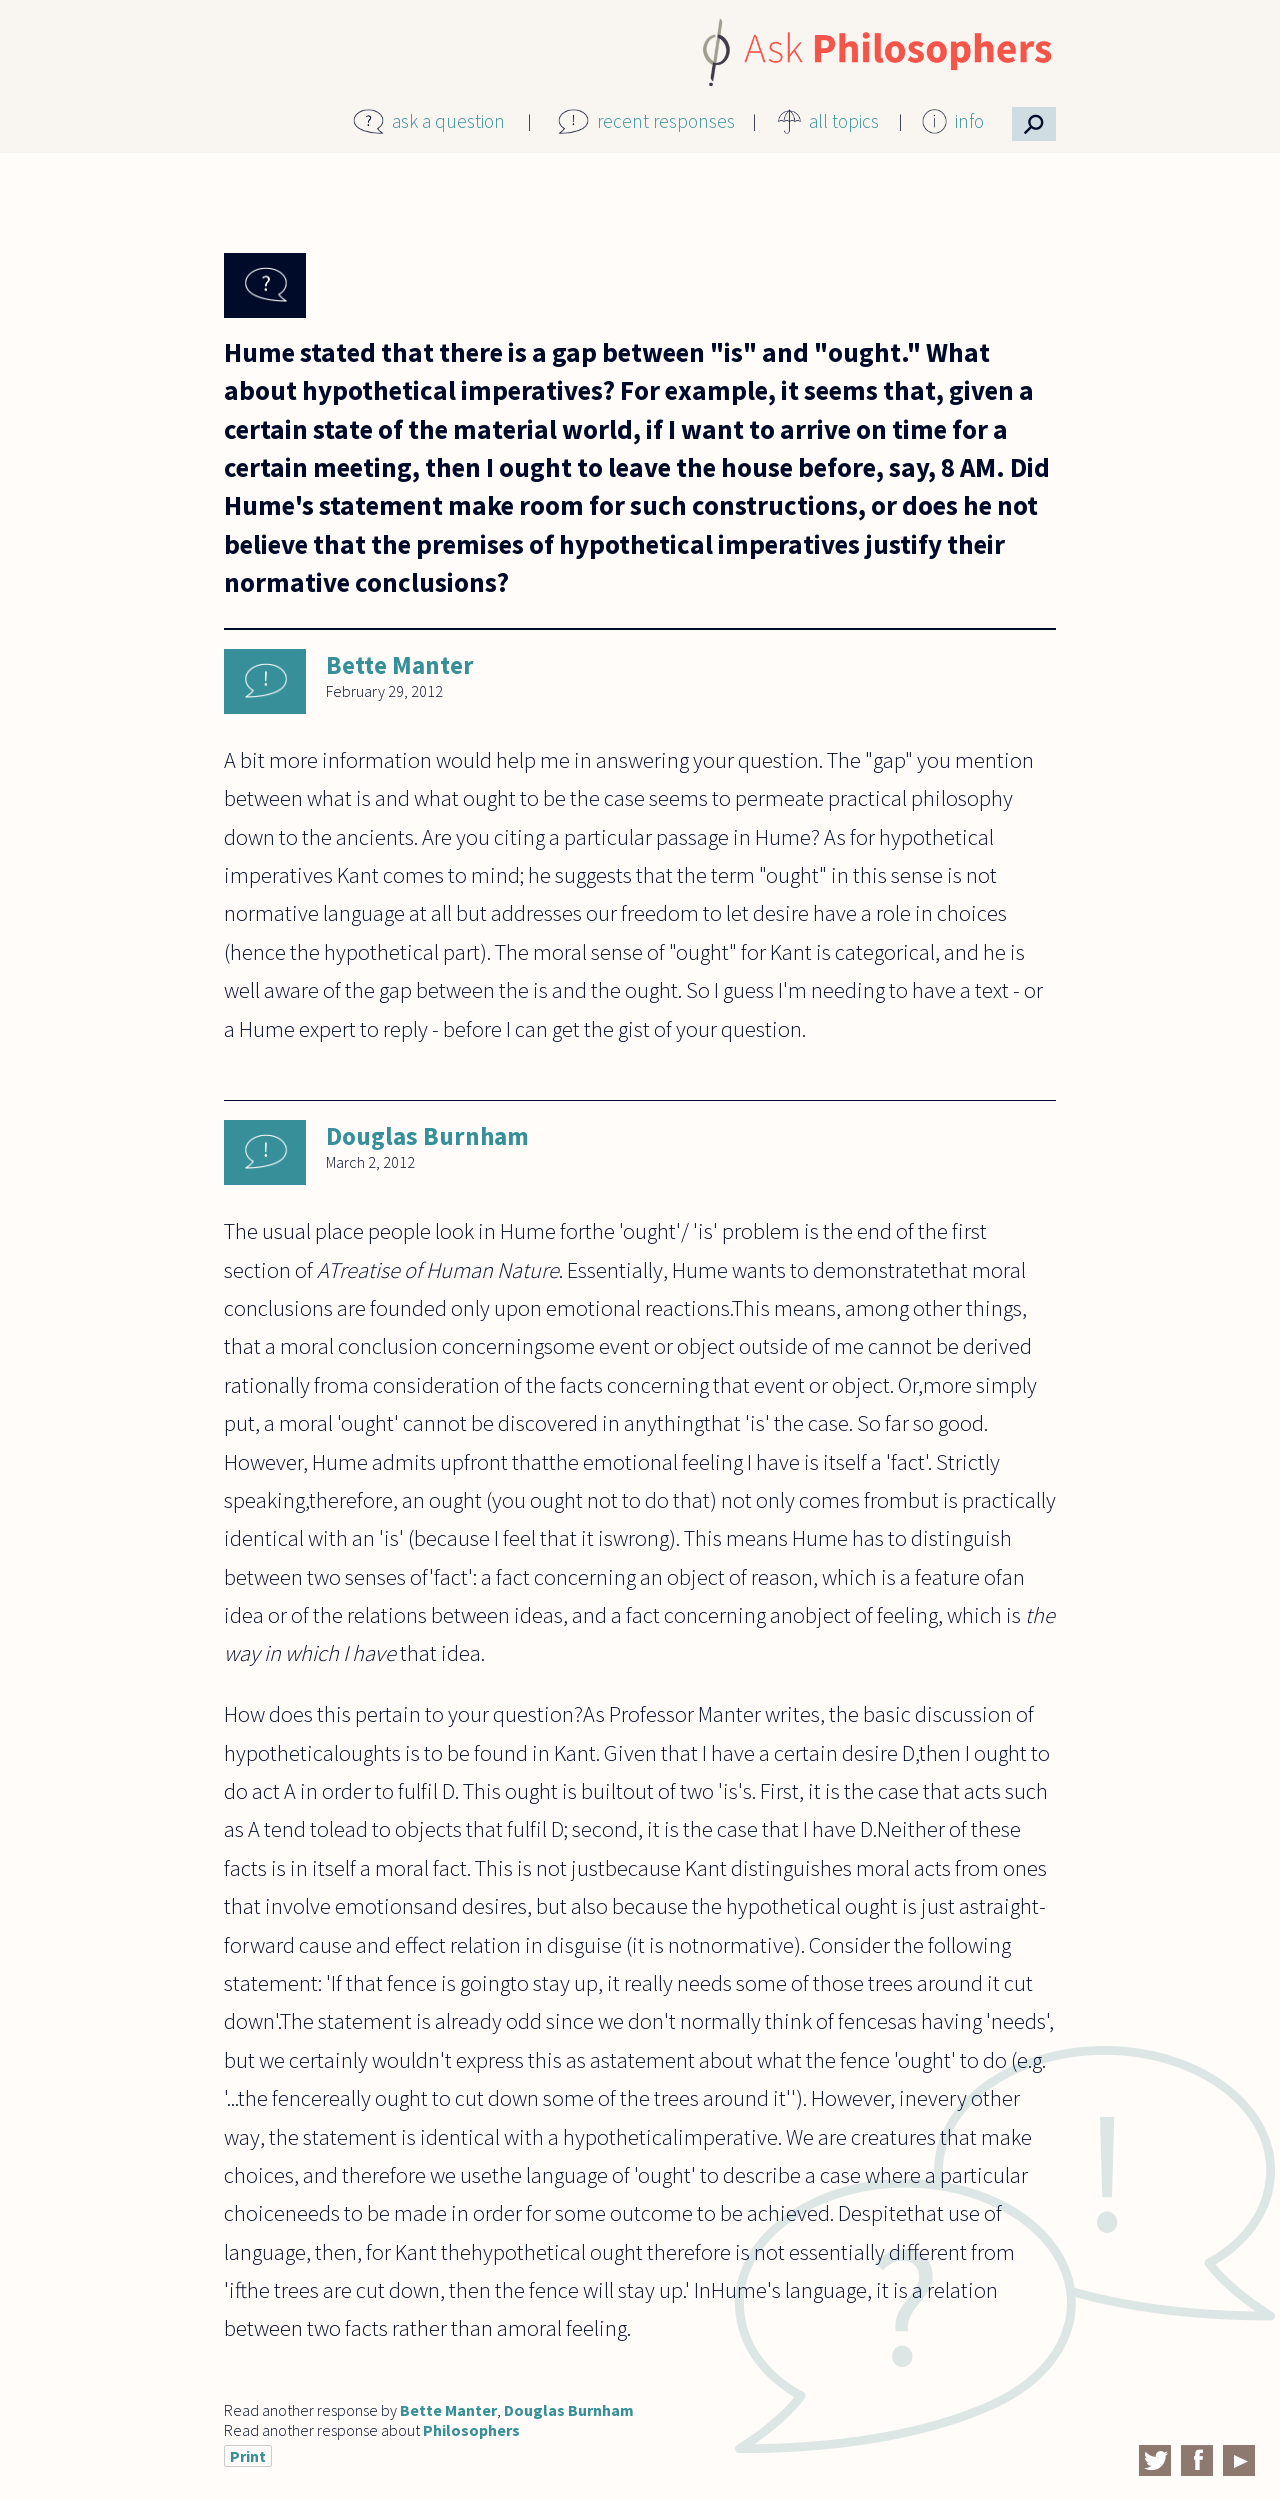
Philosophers (471, 2430)
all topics (844, 121)
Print (248, 2456)
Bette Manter (400, 665)
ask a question (448, 121)
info (969, 121)
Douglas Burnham (427, 1136)
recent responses (666, 121)
